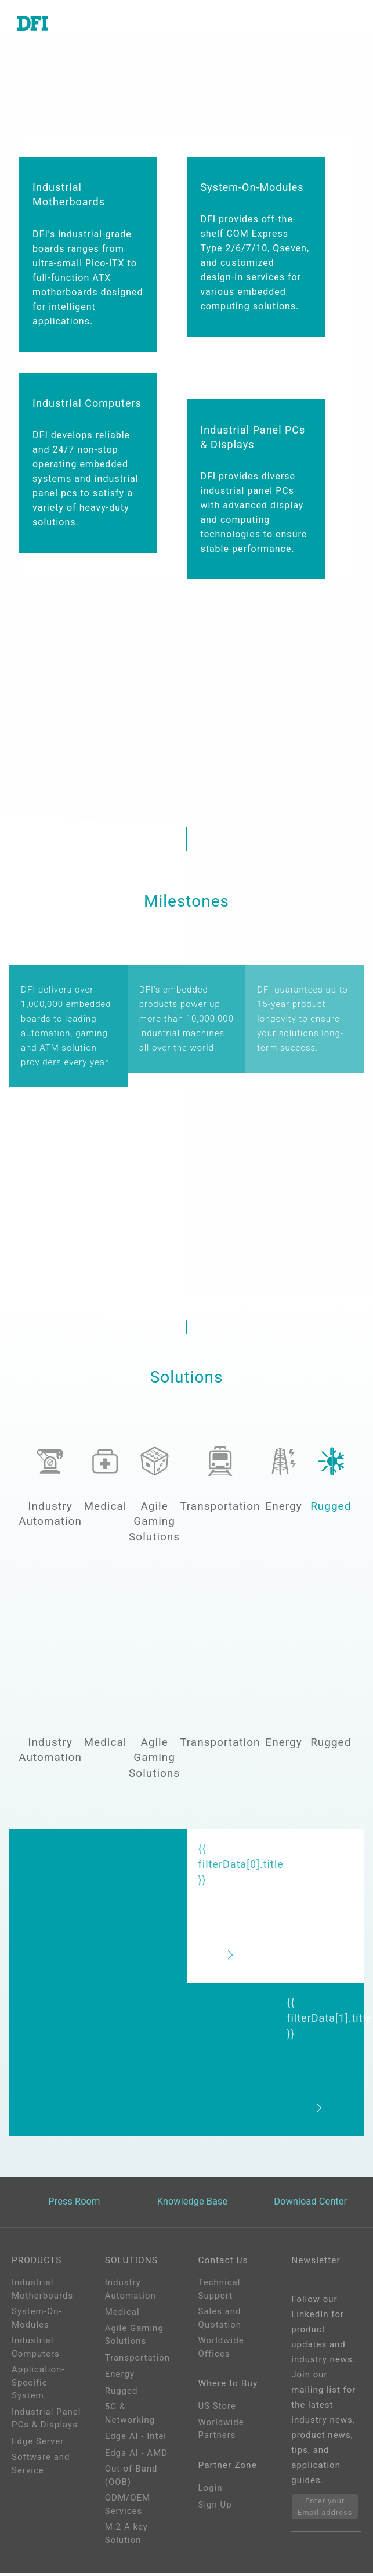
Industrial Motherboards (42, 2292)
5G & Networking (130, 2417)
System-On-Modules (37, 2321)
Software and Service (41, 2467)
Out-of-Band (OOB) (131, 2479)
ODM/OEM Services (127, 2508)
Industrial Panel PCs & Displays (46, 2421)
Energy (120, 2377)
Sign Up (215, 2513)
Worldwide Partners (221, 2435)
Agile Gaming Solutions (134, 2338)
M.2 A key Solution (126, 2537)
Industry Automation (130, 2292)
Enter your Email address (325, 2510)
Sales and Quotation (220, 2321)
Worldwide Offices (221, 2350)
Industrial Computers (36, 2350)
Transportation (137, 2360)
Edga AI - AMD (136, 2456)
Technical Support (219, 2292)
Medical (122, 2315)
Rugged (121, 2394)
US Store (217, 2412)
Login (210, 2496)
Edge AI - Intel (135, 2439)
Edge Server (38, 2444)
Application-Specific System (38, 2386)
